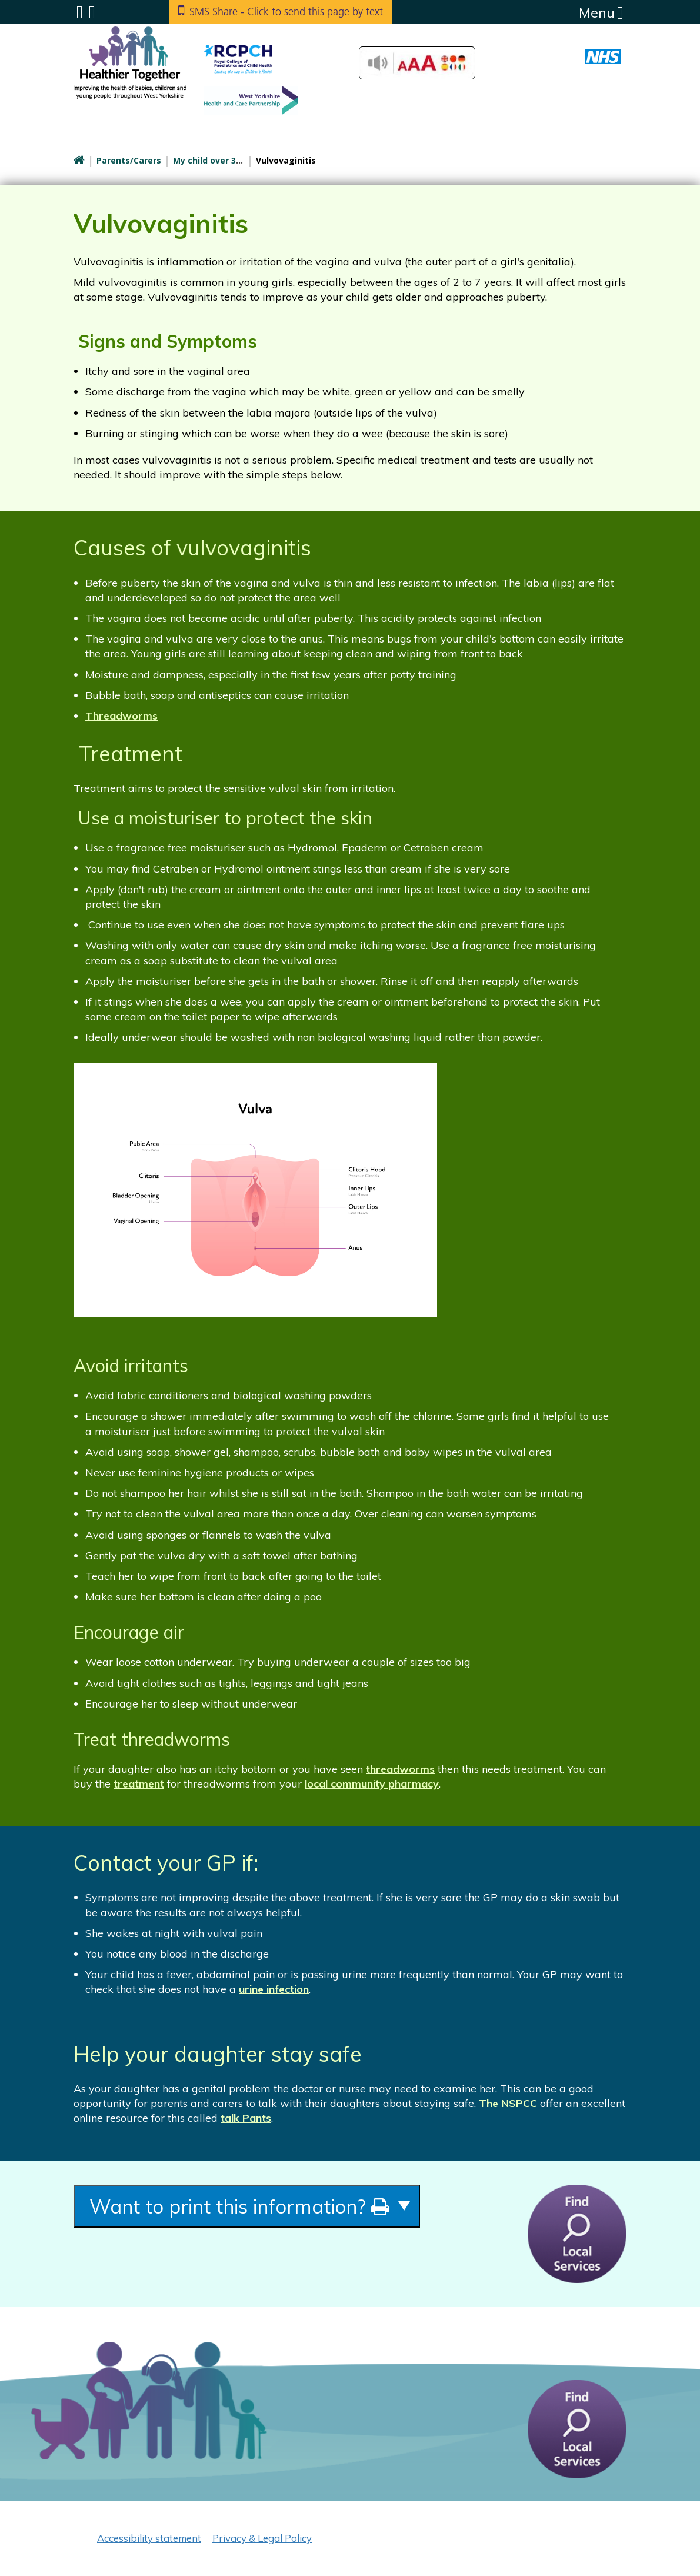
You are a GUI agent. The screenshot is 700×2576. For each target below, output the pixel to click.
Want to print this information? (239, 2206)
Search (92, 12)
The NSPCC (508, 2103)
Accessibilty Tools (417, 62)
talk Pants (246, 2118)
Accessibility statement (149, 2538)
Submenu (79, 12)
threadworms (400, 1769)
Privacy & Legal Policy (262, 2538)
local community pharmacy (372, 1783)
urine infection (274, 1989)
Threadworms (121, 716)
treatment (139, 1783)
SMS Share (286, 11)
